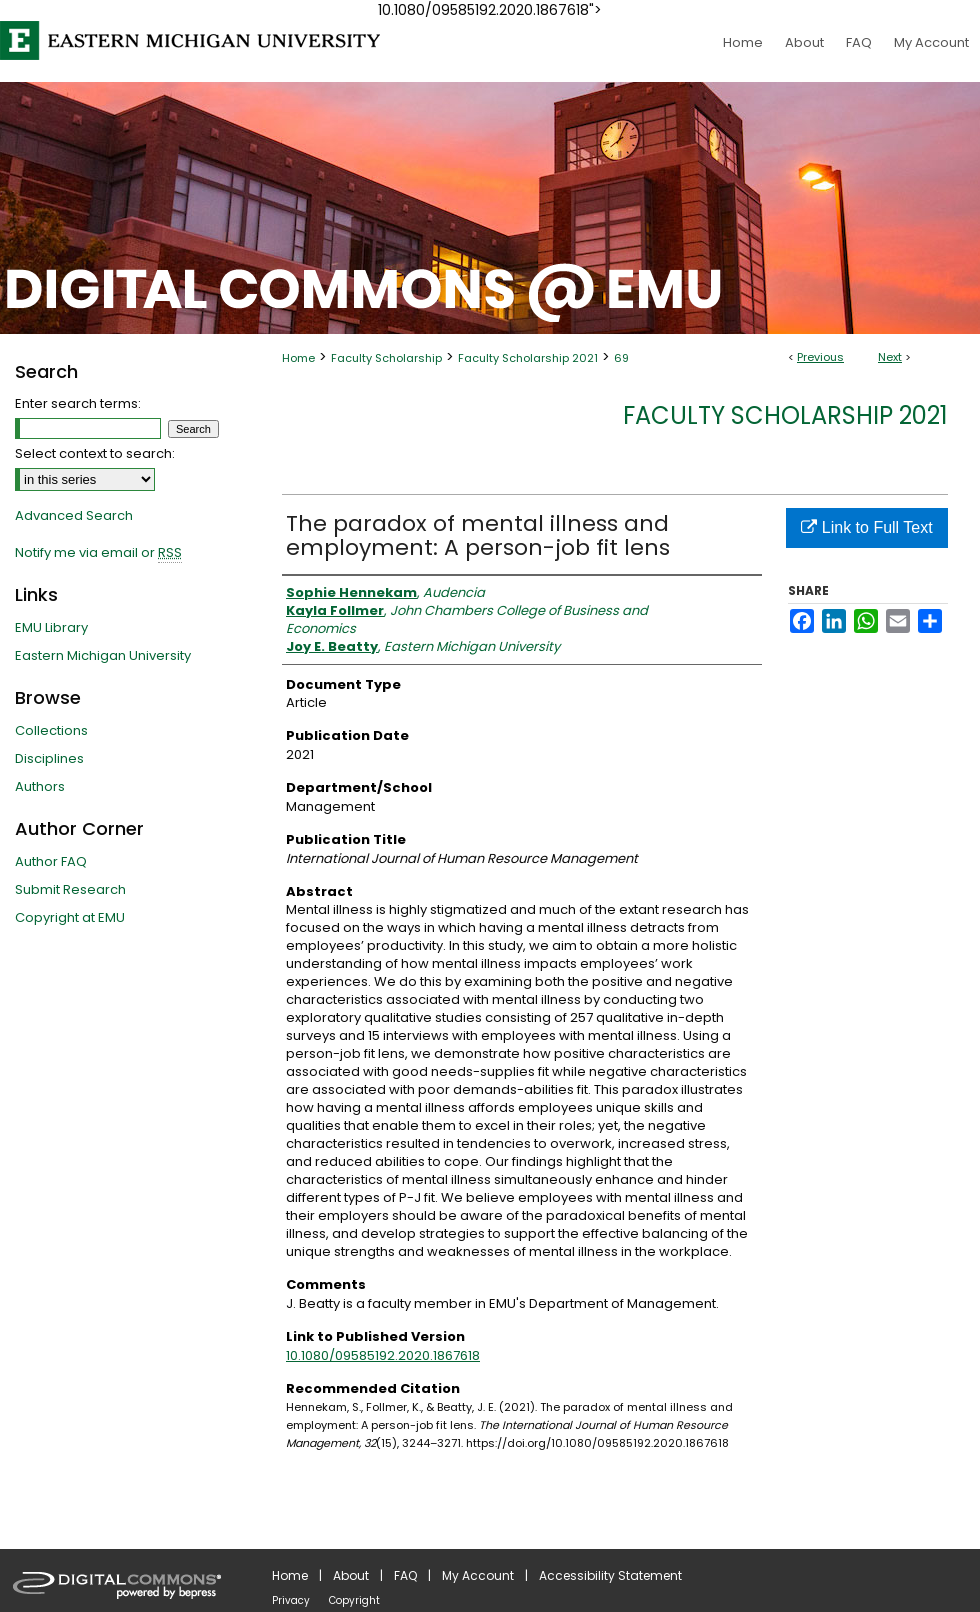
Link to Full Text (866, 527)
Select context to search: (95, 453)
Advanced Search (74, 515)
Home (298, 358)
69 (621, 358)
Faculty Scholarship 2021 (528, 358)
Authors (40, 786)
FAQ (405, 1575)
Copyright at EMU (70, 917)
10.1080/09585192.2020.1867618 (383, 1355)
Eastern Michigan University (103, 655)
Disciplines (49, 758)
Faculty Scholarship (386, 358)
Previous (820, 357)
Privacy (291, 1600)
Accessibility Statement (610, 1575)
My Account (478, 1575)
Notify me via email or (98, 553)
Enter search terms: (78, 403)
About (351, 1575)
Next (890, 357)
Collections (51, 730)
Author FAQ (51, 861)
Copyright (354, 1600)
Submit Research (70, 889)
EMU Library (51, 627)
